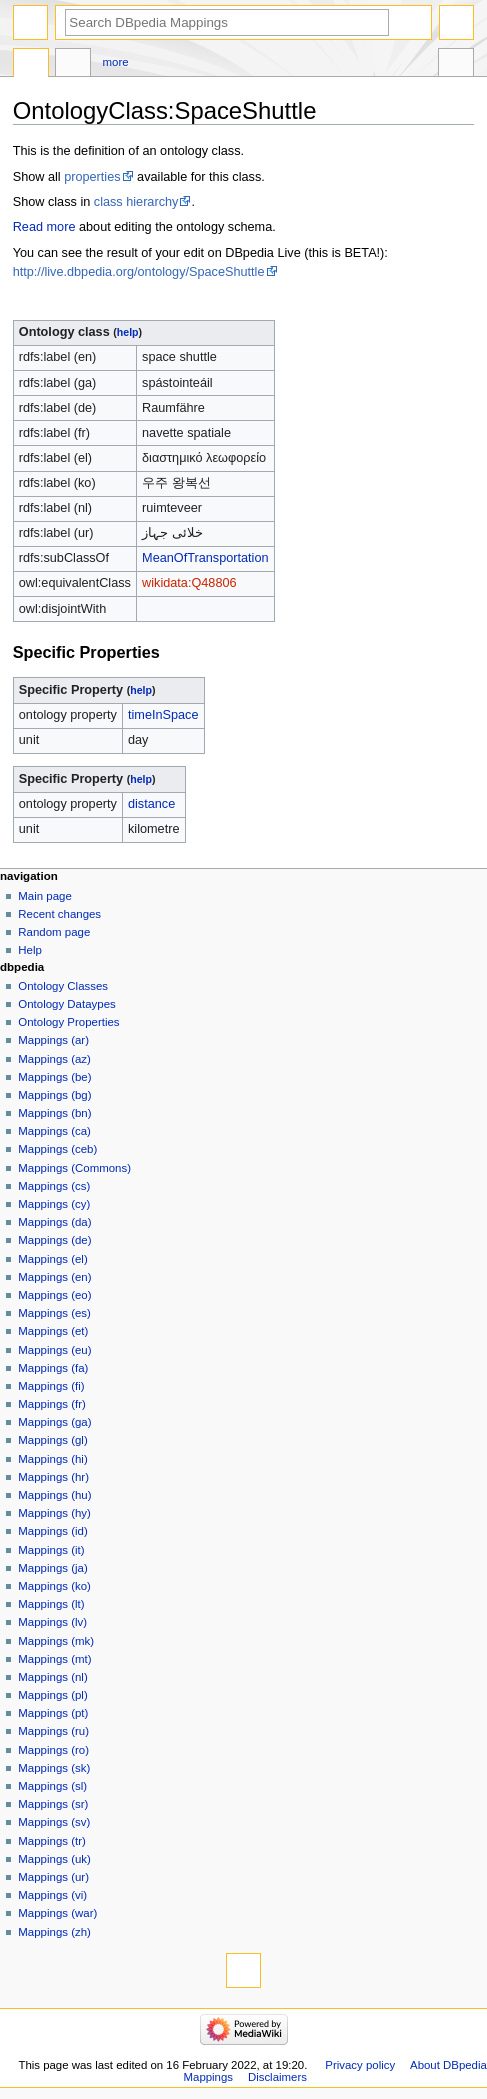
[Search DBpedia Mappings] (227, 22)
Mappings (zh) (54, 1932)
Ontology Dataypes (66, 1004)
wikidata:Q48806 (189, 583)
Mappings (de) (54, 1240)
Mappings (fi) (51, 1386)
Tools (456, 65)
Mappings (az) (54, 1059)
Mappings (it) (51, 1550)
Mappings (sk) (54, 1768)
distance (151, 804)
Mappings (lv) (52, 1622)
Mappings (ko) (54, 1586)
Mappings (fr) (51, 1404)
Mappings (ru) (53, 1731)
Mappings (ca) (54, 1131)
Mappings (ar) (53, 1040)
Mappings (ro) (53, 1750)
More (116, 62)
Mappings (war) (57, 1913)
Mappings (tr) (51, 1841)
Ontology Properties (68, 1022)
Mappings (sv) (54, 1822)
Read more (44, 227)
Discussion (73, 65)
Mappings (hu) (54, 1495)
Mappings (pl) (52, 1695)
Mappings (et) (53, 1331)
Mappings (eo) (54, 1295)
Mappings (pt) (53, 1713)
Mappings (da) (54, 1222)
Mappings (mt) (54, 1659)
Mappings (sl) (52, 1786)
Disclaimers (277, 2077)
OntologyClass (31, 65)
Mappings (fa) (53, 1368)
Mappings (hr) (53, 1477)
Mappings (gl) (52, 1440)
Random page (54, 932)
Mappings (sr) (53, 1804)
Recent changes (59, 914)
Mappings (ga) (54, 1422)
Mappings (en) (54, 1277)
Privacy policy (360, 2065)
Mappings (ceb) (57, 1149)
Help (30, 950)
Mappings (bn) (54, 1113)
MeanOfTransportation (205, 558)
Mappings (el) (52, 1259)
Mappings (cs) (54, 1186)
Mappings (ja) (52, 1568)
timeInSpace (163, 715)
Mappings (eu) (54, 1350)
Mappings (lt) (51, 1604)
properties (92, 177)
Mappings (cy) (54, 1204)
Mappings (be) (54, 1077)
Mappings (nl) (52, 1677)
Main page (45, 896)
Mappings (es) (54, 1313)
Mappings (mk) (56, 1641)
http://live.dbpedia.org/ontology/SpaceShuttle (139, 272)
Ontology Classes (63, 986)
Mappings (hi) (52, 1459)
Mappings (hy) (54, 1513)
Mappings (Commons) (74, 1168)
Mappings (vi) (52, 1895)
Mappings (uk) (54, 1859)
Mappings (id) (52, 1531)
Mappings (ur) (53, 1877)
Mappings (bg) (54, 1095)
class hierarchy (136, 202)
